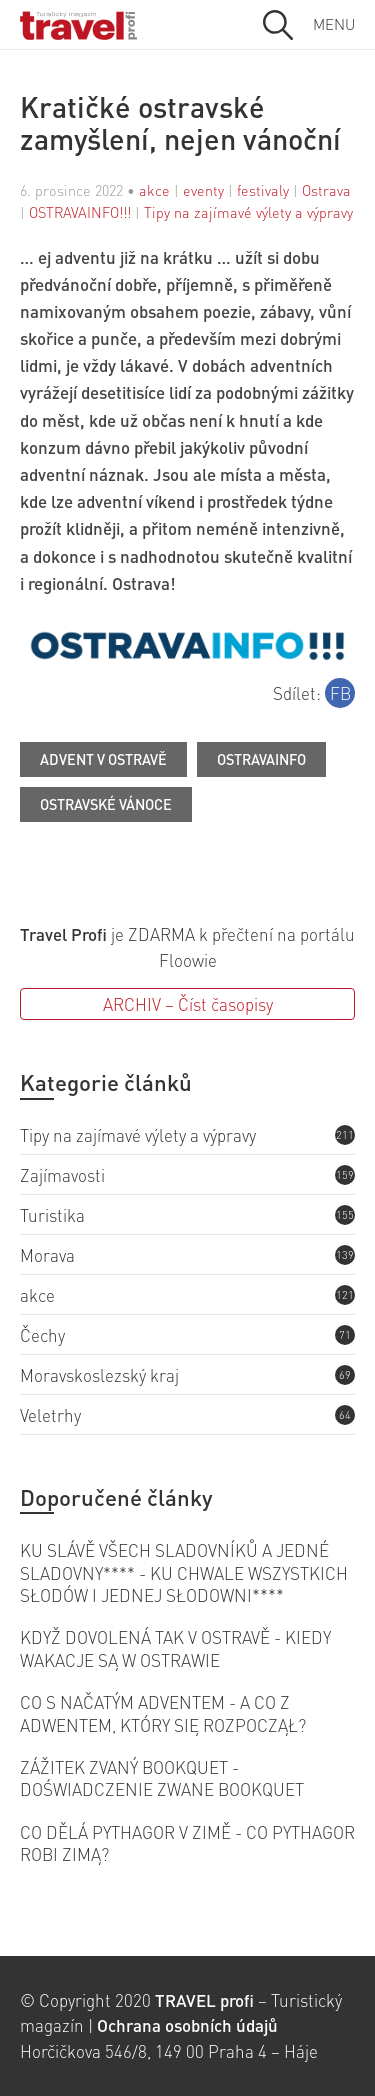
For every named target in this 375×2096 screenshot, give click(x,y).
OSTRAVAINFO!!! (80, 212)
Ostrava (326, 190)
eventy (203, 190)
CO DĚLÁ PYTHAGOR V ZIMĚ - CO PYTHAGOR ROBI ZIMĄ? (187, 1843)
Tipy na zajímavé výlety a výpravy (248, 212)
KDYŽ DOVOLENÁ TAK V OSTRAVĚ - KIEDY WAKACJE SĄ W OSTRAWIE (175, 1648)
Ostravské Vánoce (106, 804)
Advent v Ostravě (103, 759)
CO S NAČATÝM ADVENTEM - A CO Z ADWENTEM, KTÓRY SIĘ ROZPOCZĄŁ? (163, 1713)
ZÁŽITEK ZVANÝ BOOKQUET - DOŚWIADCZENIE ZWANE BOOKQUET (162, 1778)
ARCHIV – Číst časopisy (188, 1004)
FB (340, 693)
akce (154, 190)
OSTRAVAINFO (261, 759)
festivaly (263, 190)
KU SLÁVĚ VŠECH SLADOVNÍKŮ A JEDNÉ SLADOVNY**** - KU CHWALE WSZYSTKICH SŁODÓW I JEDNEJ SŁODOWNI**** (184, 1572)
